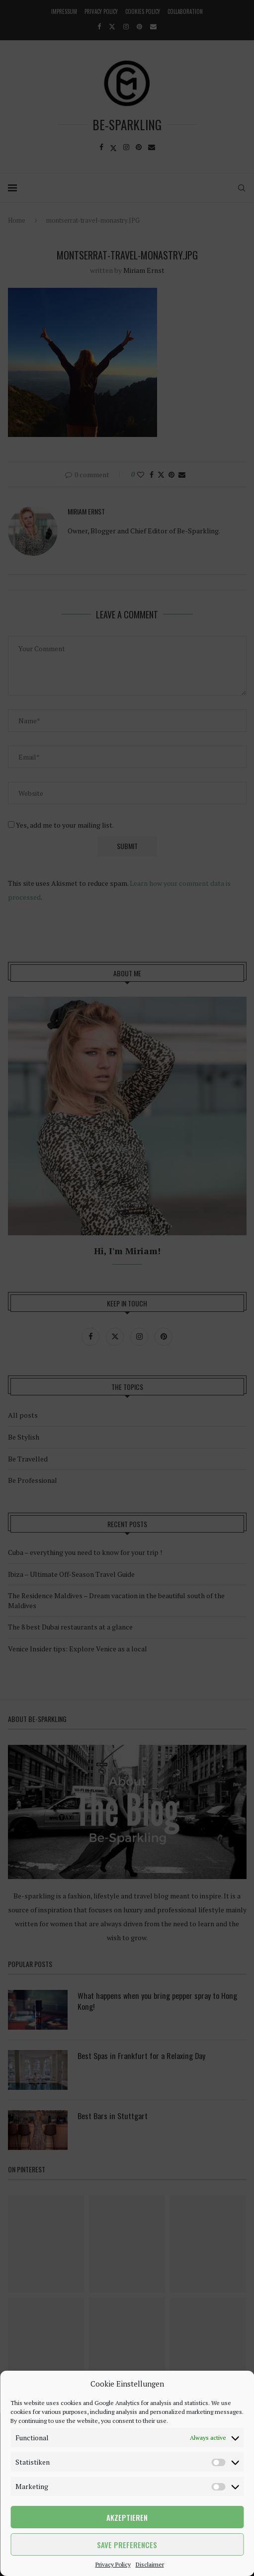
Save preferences (127, 2544)
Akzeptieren (127, 2517)
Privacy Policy (113, 2564)
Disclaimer (150, 2564)
